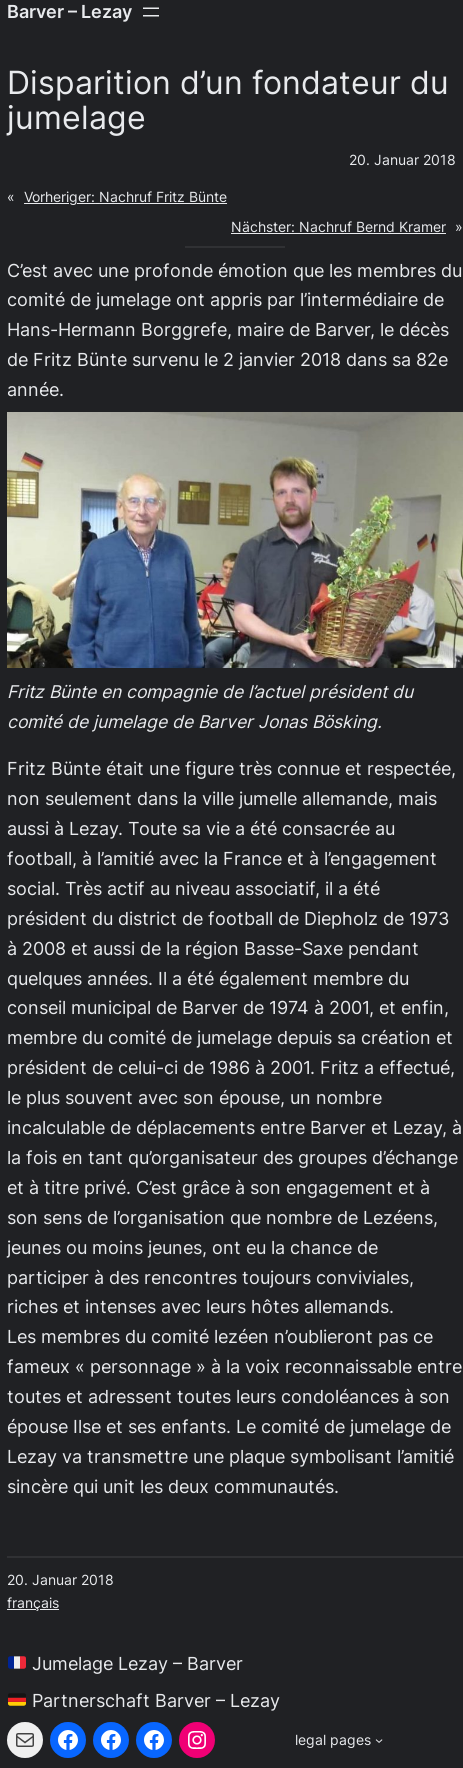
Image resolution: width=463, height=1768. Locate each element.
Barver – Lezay (69, 11)
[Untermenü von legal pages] (339, 1740)
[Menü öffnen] (151, 12)
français (33, 1603)
